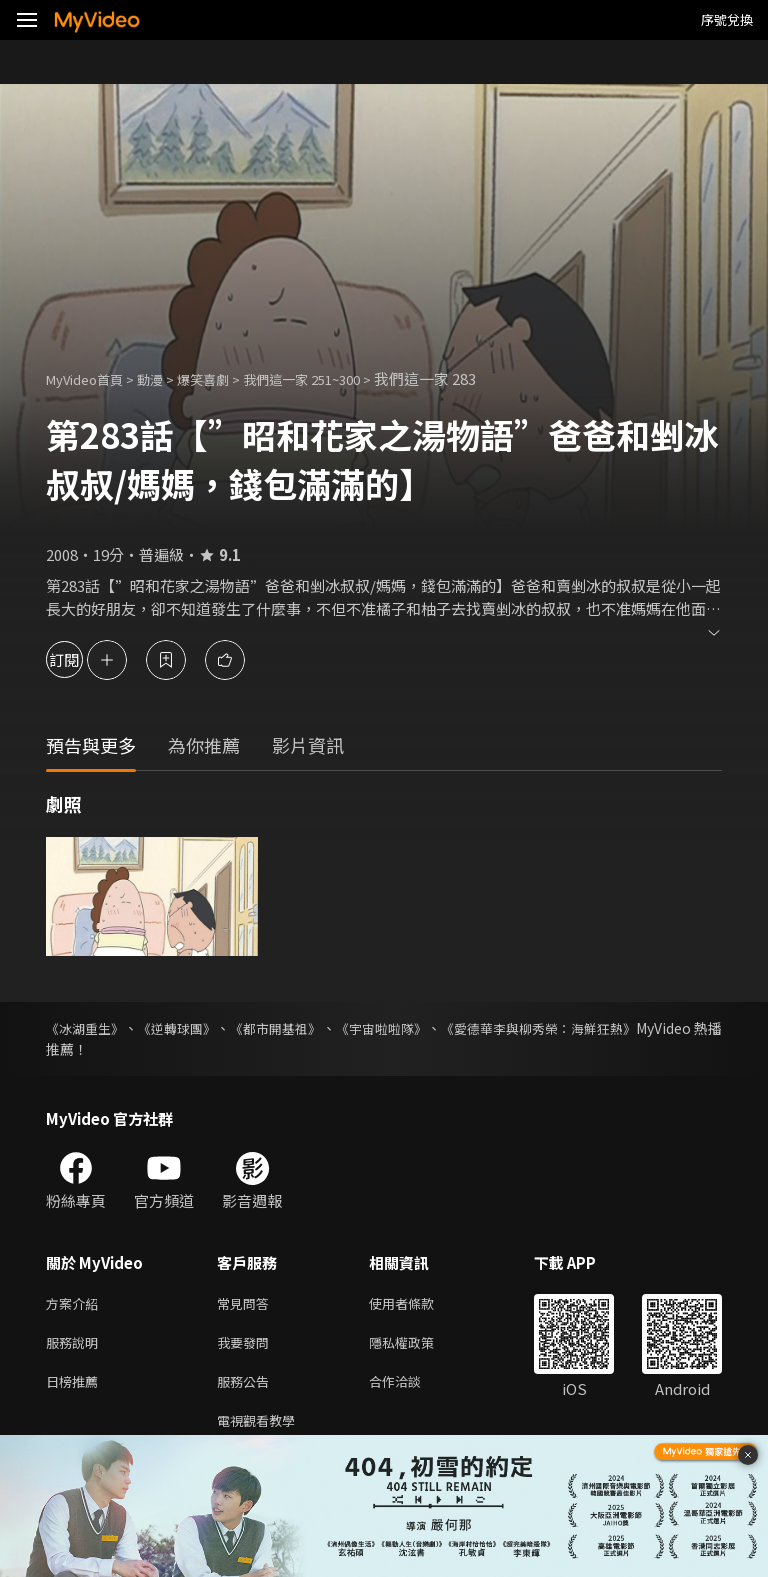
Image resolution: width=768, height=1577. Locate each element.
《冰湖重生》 (88, 1028)
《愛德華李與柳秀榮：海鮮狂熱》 (617, 1028)
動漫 (166, 378)
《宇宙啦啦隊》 (438, 1028)
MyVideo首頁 (91, 378)
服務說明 (76, 1346)
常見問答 (247, 1304)
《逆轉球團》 (198, 1028)
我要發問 (247, 1346)
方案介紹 (76, 1304)
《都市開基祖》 (314, 1028)
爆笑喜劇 (225, 378)
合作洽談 (411, 1388)
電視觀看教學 (262, 1430)
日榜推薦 (76, 1388)
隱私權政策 (418, 1346)
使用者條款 (418, 1304)
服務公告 (247, 1388)
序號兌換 (727, 19)
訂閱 (86, 659)
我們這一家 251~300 (336, 378)
